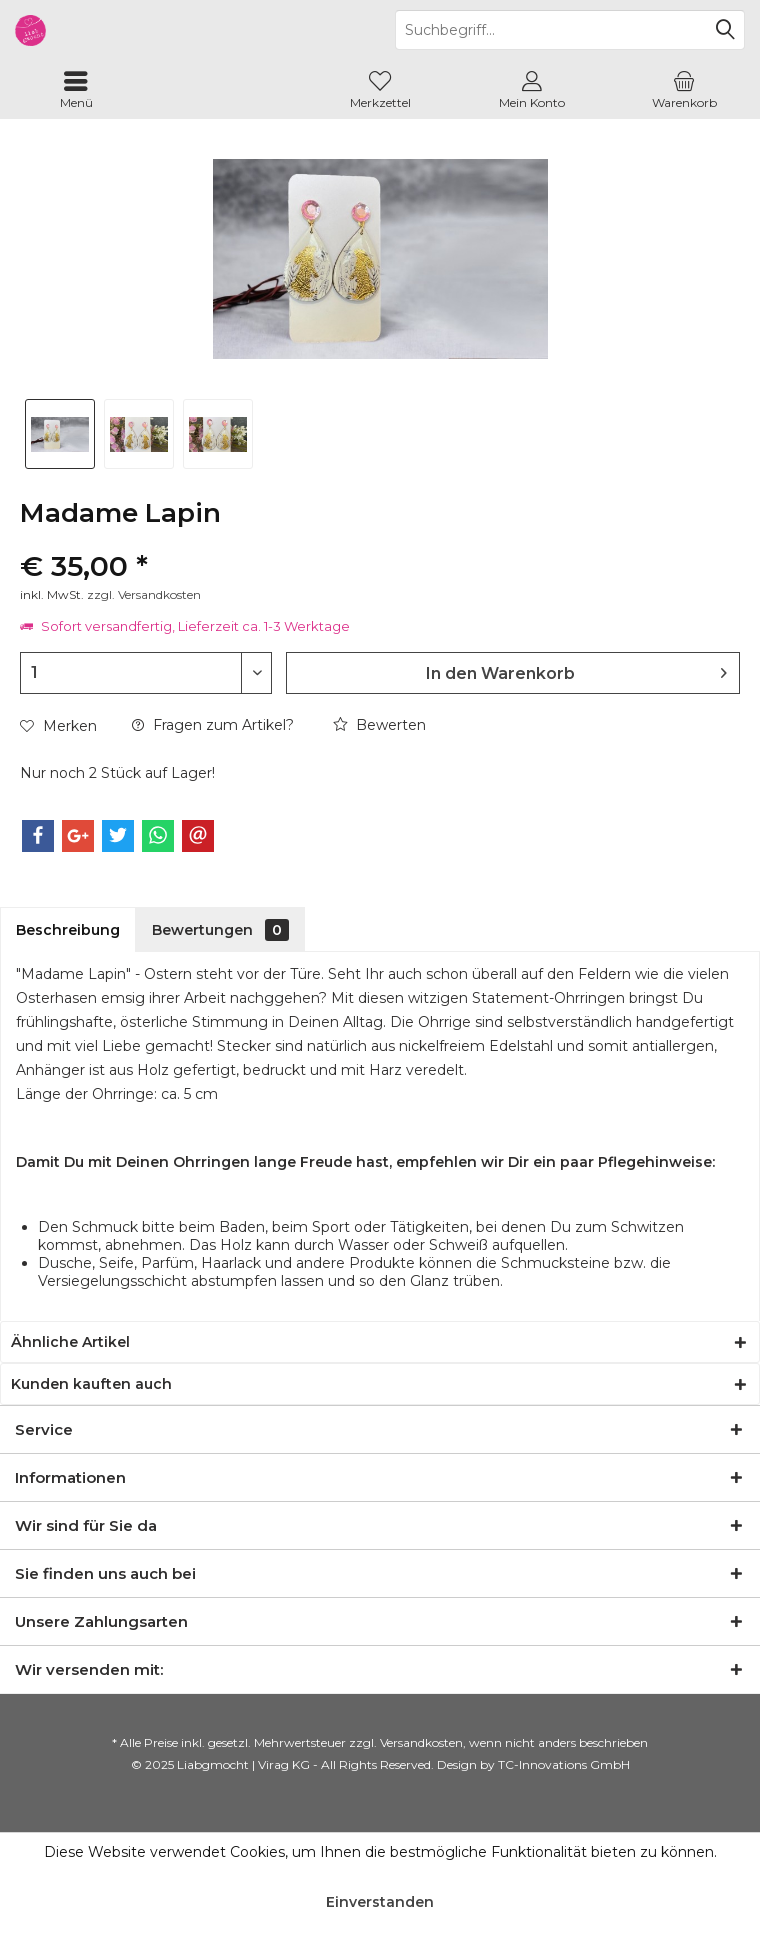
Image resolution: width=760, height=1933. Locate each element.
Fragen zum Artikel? (213, 725)
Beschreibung (68, 930)
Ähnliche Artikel (70, 1342)
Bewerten (379, 725)
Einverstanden (380, 1902)
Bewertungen (220, 930)
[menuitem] (76, 90)
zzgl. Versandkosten (144, 594)
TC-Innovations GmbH (564, 1764)
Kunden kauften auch (91, 1384)
